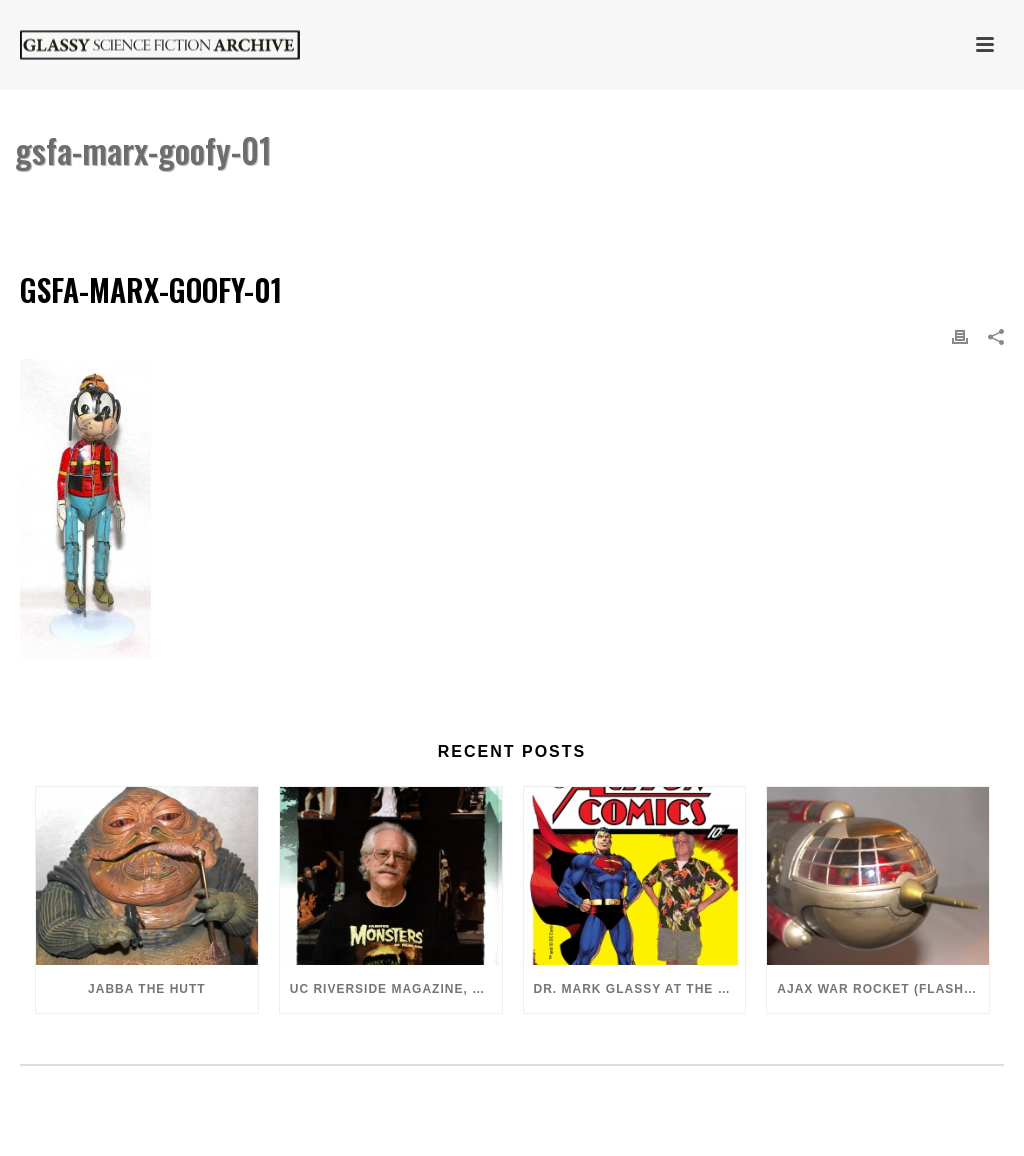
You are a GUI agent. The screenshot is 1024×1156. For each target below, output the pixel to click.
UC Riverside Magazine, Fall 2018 (396, 989)
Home (498, 201)
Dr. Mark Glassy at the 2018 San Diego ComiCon (640, 989)
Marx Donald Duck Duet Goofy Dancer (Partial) (688, 201)
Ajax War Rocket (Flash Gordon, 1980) (883, 989)
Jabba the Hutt (147, 989)
